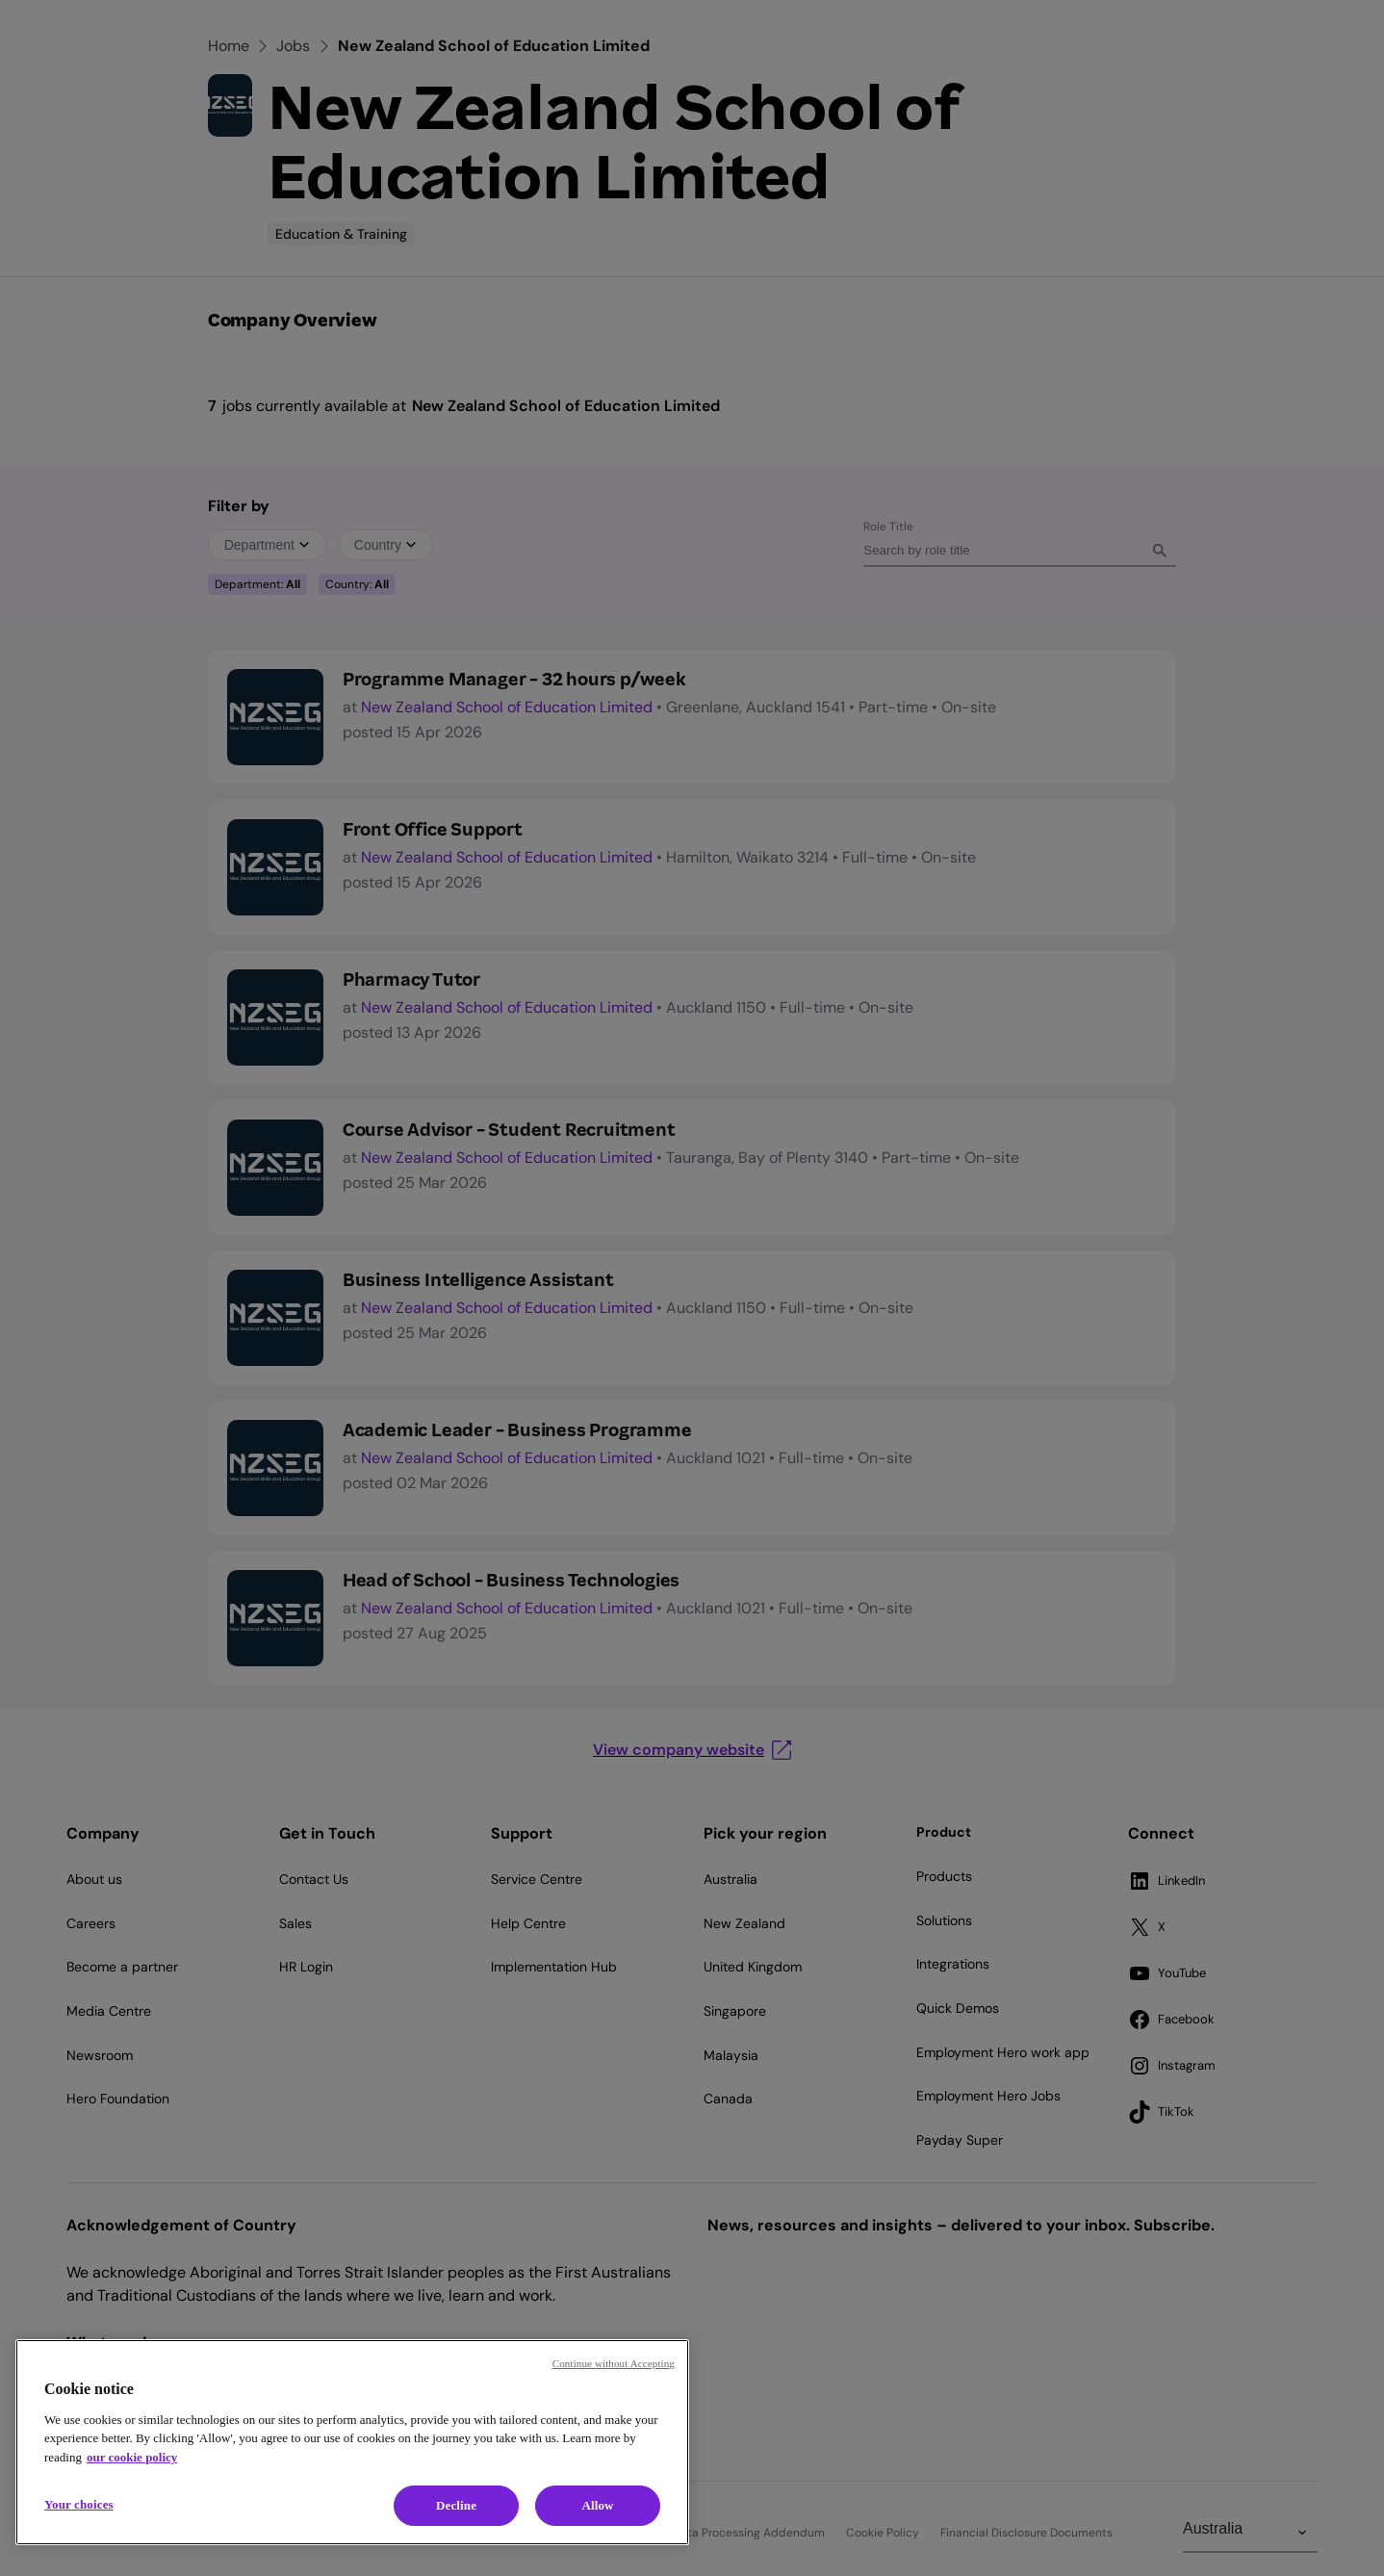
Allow (597, 2505)
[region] (352, 2442)
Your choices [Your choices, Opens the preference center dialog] (79, 2504)
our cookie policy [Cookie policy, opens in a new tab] (132, 2457)
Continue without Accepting (613, 2363)
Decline (456, 2505)
